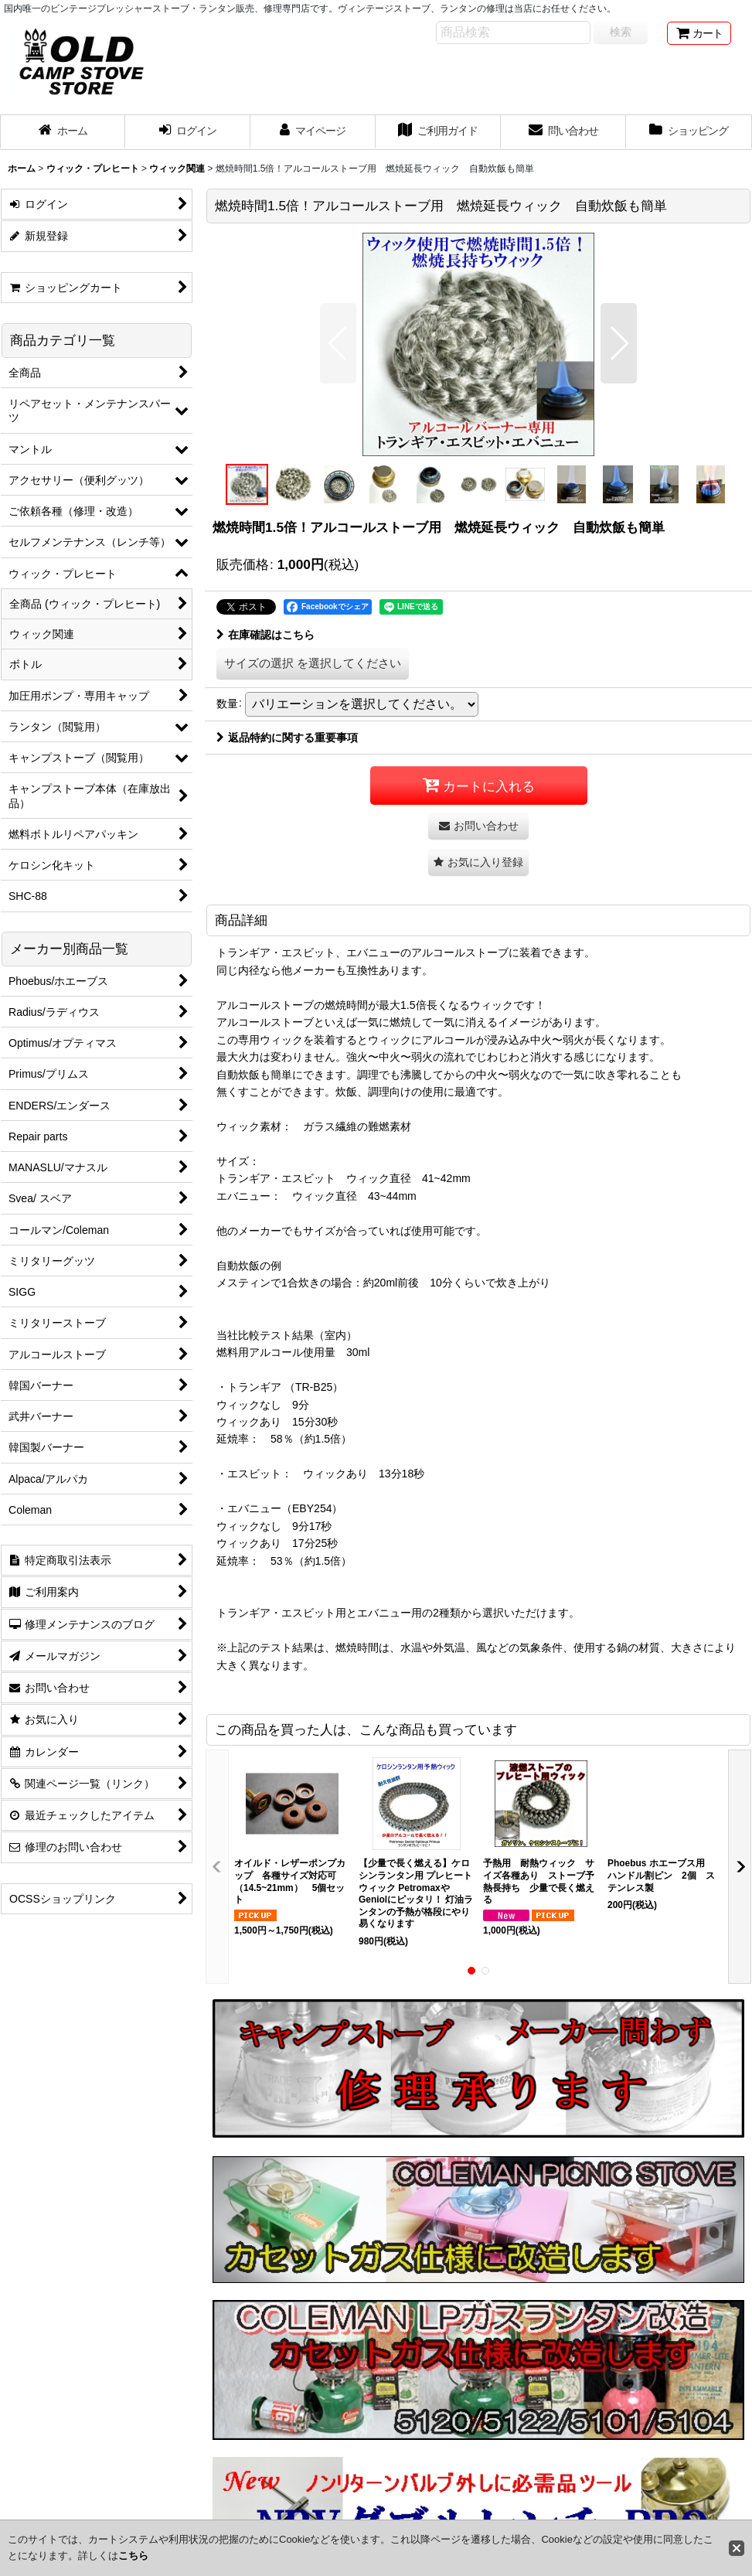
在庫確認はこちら (265, 635)
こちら (133, 2555)
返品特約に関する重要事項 (287, 737)
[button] (338, 343)
